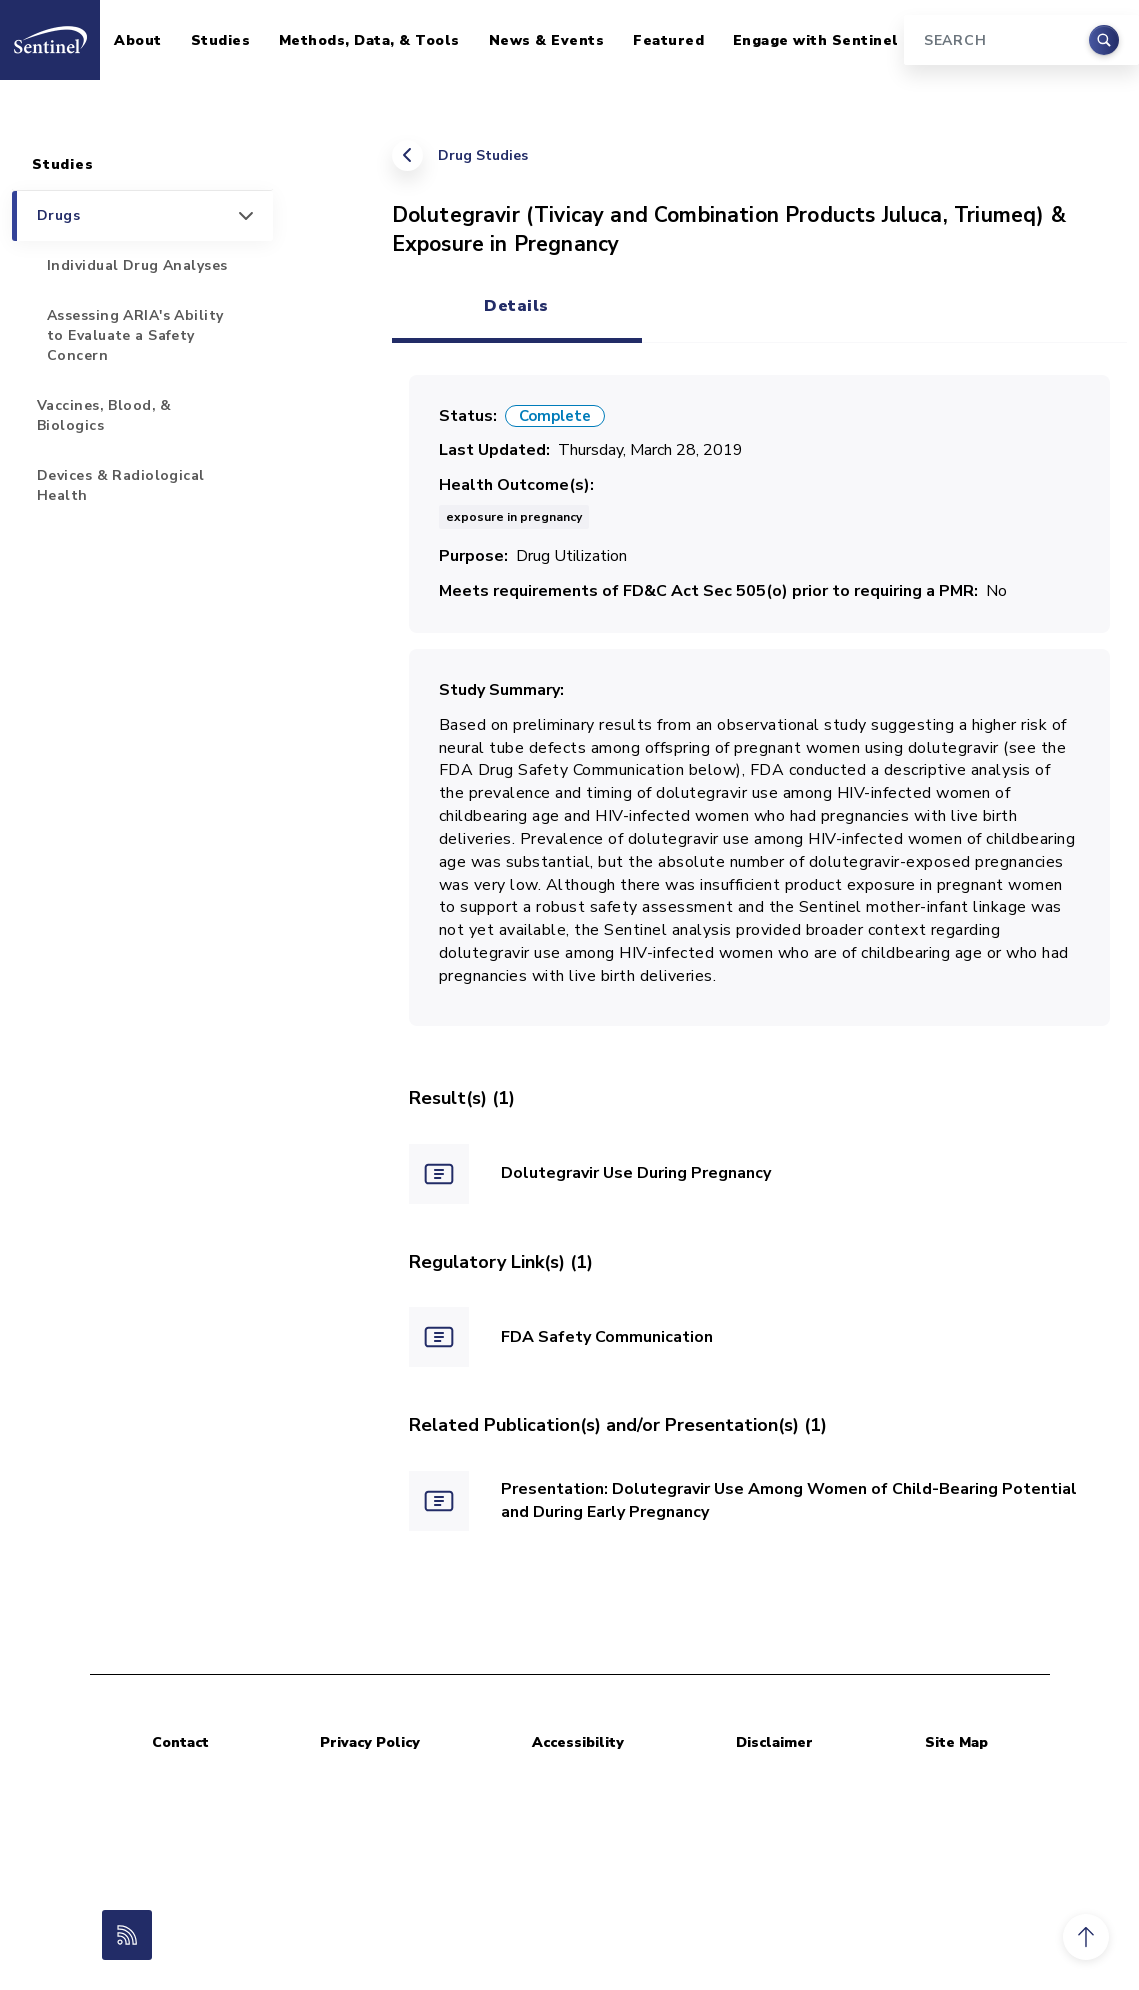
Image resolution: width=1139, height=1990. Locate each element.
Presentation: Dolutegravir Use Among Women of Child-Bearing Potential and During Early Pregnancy (789, 1500)
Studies (221, 40)
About (138, 40)
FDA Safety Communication (607, 1337)
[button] (1086, 1937)
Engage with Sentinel (816, 40)
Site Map (956, 1742)
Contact (180, 1742)
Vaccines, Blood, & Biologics (104, 415)
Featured (668, 40)
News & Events (547, 40)
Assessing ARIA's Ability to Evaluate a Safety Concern (135, 335)
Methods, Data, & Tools (369, 40)
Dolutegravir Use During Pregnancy (636, 1173)
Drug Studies (483, 155)
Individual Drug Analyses (137, 265)
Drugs (58, 215)
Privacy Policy (370, 1742)
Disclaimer (774, 1742)
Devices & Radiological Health (121, 485)
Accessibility (578, 1742)
